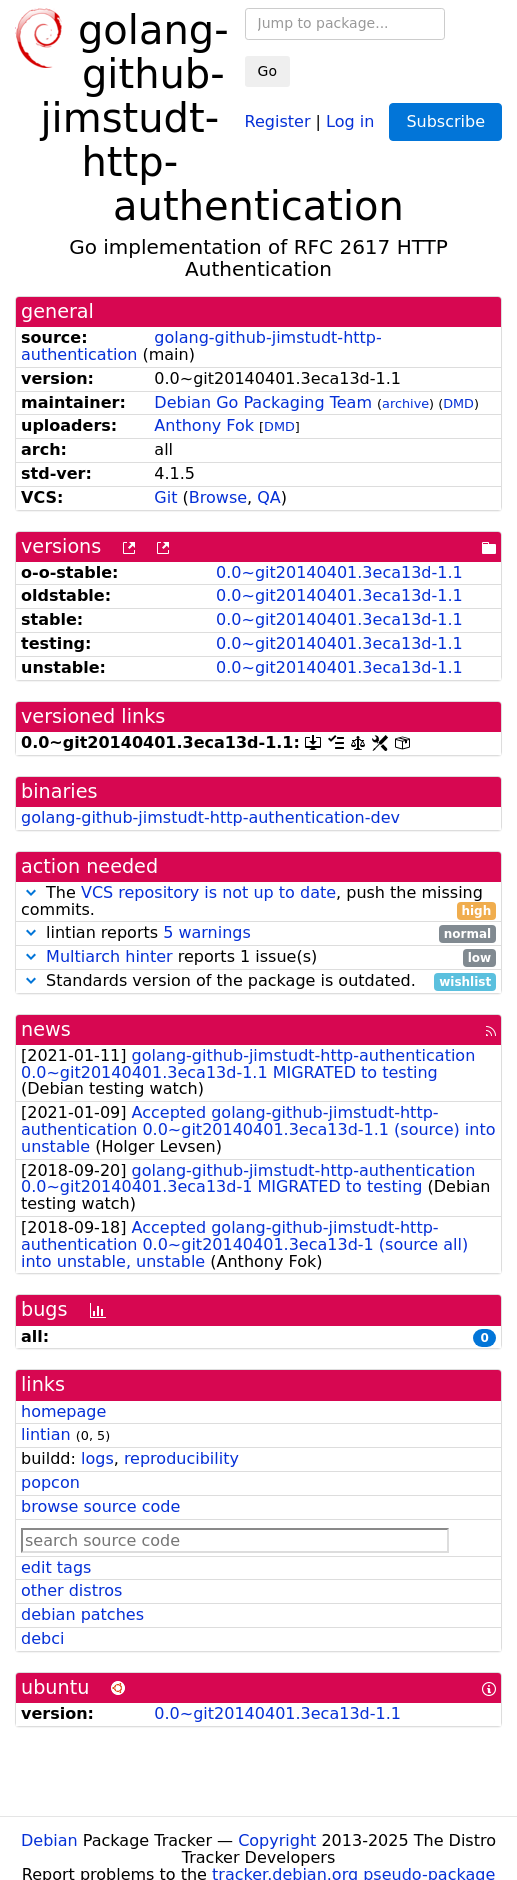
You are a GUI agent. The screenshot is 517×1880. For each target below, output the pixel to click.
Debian (49, 1840)
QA (269, 497)
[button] (31, 892)
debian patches (82, 1614)
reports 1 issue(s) (258, 957)
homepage (63, 1411)
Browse (218, 497)
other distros (71, 1590)
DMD (458, 403)
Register (278, 120)
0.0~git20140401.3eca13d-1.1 (339, 572)
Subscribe (445, 121)
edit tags (56, 1567)
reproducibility (181, 1458)
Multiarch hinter (109, 956)
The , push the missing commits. (258, 902)
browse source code (100, 1506)
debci (42, 1638)
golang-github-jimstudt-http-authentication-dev (210, 817)
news (46, 1029)
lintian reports (258, 933)
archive (405, 403)
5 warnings (207, 932)
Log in (350, 120)
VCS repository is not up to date (208, 892)
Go (267, 71)
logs (97, 1458)
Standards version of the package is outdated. (258, 981)
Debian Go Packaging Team (263, 402)
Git (165, 497)
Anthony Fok (204, 425)
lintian (46, 1434)
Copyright (277, 1840)
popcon (50, 1482)
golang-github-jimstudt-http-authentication (201, 346)
